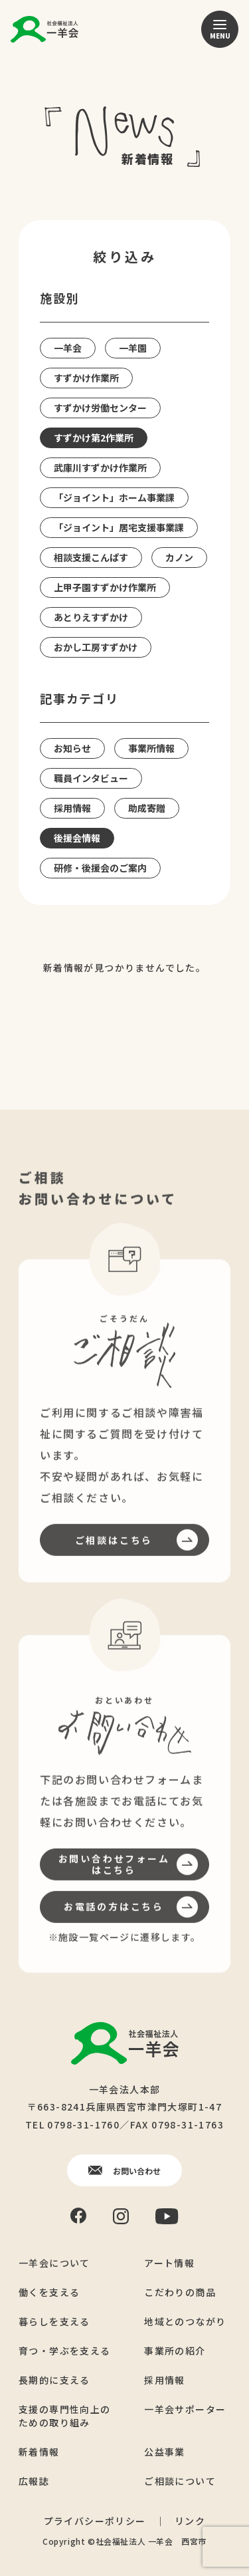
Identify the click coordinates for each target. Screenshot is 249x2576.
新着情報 (39, 2451)
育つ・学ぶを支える (65, 2350)
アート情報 (169, 2262)
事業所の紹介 (174, 2350)
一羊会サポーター (185, 2408)
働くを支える (49, 2291)
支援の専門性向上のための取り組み (65, 2415)
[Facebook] (78, 2215)
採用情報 (164, 2379)
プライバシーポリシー (95, 2520)
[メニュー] (219, 29)
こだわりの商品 (180, 2291)
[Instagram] (121, 2216)
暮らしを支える (54, 2320)
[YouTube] (167, 2216)
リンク (190, 2520)
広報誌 (34, 2480)
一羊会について (54, 2262)
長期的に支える (54, 2379)
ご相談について (180, 2480)
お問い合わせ (124, 2170)
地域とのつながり (185, 2320)
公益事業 (164, 2451)
